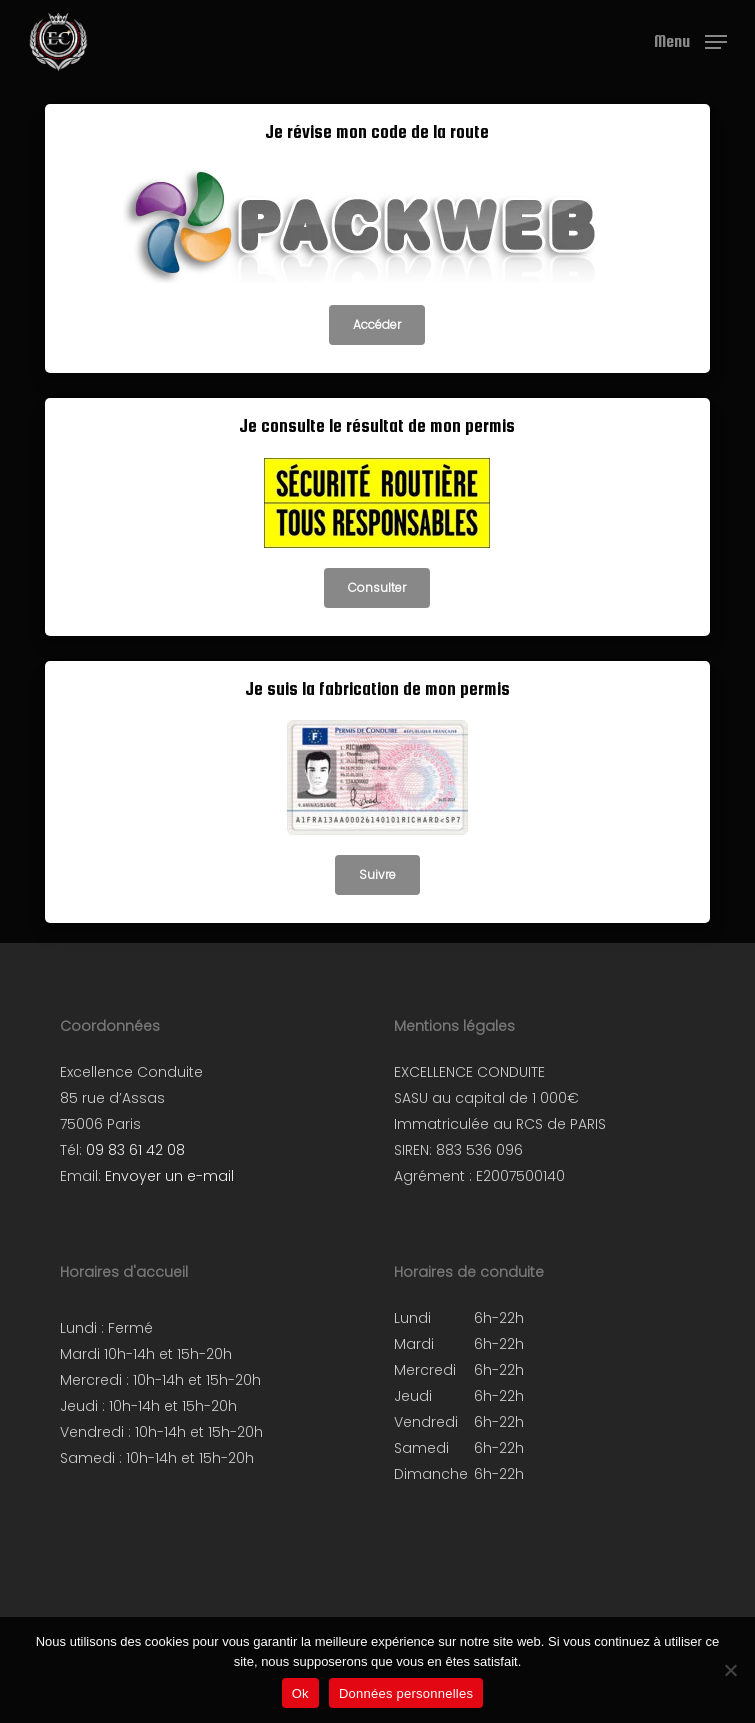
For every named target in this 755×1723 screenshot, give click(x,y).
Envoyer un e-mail (169, 1176)
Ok (300, 1693)
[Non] (730, 1670)
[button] (690, 40)
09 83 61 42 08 (135, 1150)
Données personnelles (406, 1693)
